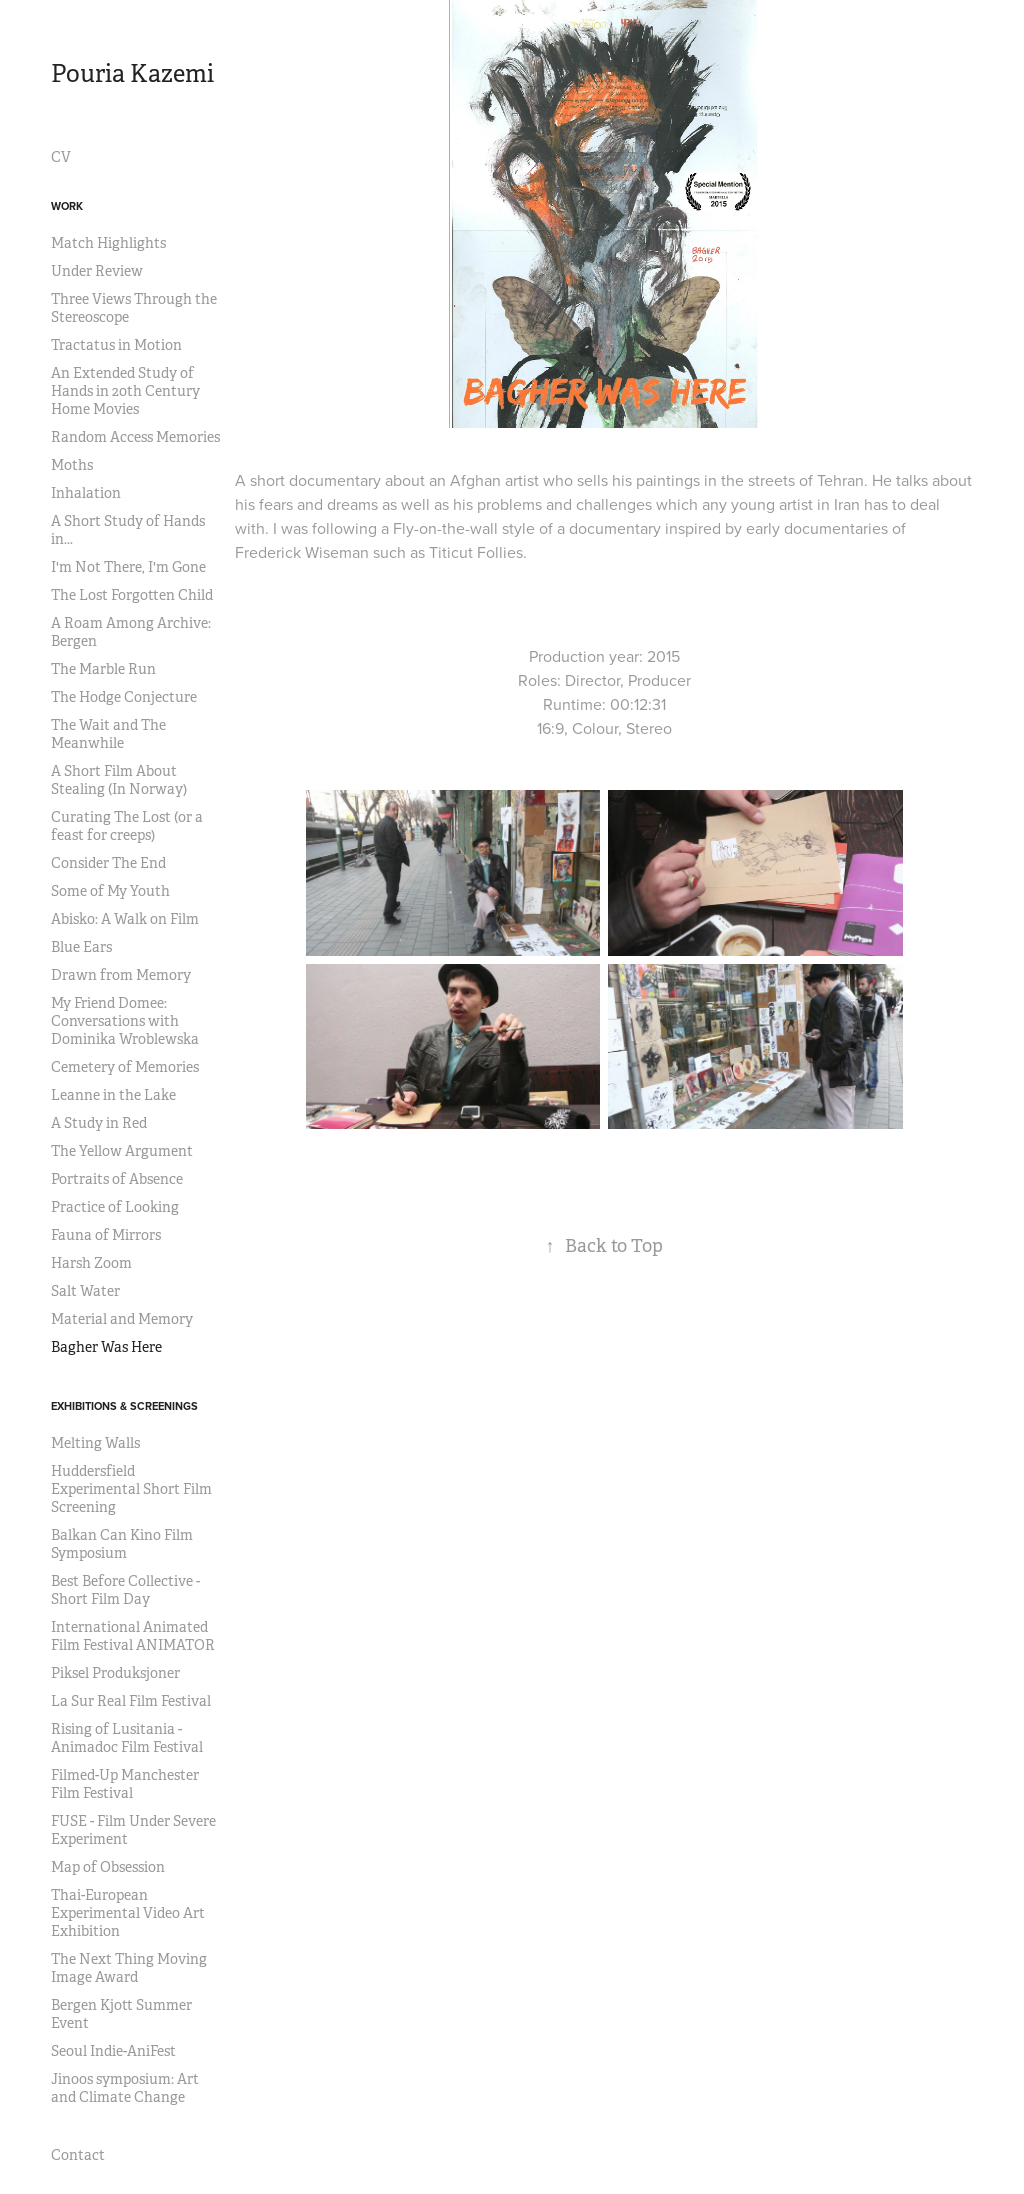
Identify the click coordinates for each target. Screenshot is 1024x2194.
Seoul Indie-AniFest (113, 2051)
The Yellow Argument (122, 1151)
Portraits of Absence (117, 1179)
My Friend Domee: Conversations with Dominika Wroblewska (125, 1021)
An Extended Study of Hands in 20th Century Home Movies (125, 391)
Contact (78, 2155)
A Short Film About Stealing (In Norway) (119, 780)
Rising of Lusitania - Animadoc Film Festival (127, 1738)
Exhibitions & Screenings (124, 1406)
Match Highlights (108, 243)
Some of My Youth (110, 891)
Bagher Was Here (106, 1347)
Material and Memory (122, 1319)
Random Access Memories (135, 437)
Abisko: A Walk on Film (125, 919)
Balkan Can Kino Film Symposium (122, 1544)
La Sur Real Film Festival (131, 1701)
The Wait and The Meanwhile (108, 734)
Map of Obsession (108, 1867)
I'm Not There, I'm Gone (128, 567)
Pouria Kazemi (132, 74)
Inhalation (86, 493)
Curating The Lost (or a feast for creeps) (127, 826)
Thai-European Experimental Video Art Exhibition (128, 1913)
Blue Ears (81, 947)
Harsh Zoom (91, 1263)
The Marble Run (103, 669)
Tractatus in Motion (116, 345)
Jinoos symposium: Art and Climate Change (125, 2088)
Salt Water (85, 1291)
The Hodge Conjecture (124, 697)
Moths (72, 465)
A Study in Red (99, 1123)
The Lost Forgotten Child (132, 595)
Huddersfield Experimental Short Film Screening (131, 1489)
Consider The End (108, 863)
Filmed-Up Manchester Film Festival (125, 1784)
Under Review (97, 271)
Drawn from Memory (121, 975)
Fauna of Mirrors (106, 1235)
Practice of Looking (115, 1207)
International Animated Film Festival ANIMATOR (133, 1636)
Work (67, 206)
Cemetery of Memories (125, 1067)
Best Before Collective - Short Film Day (125, 1590)
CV (61, 157)
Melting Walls (95, 1443)
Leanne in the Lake (113, 1095)
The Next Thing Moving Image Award (129, 1968)
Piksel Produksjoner (115, 1673)
